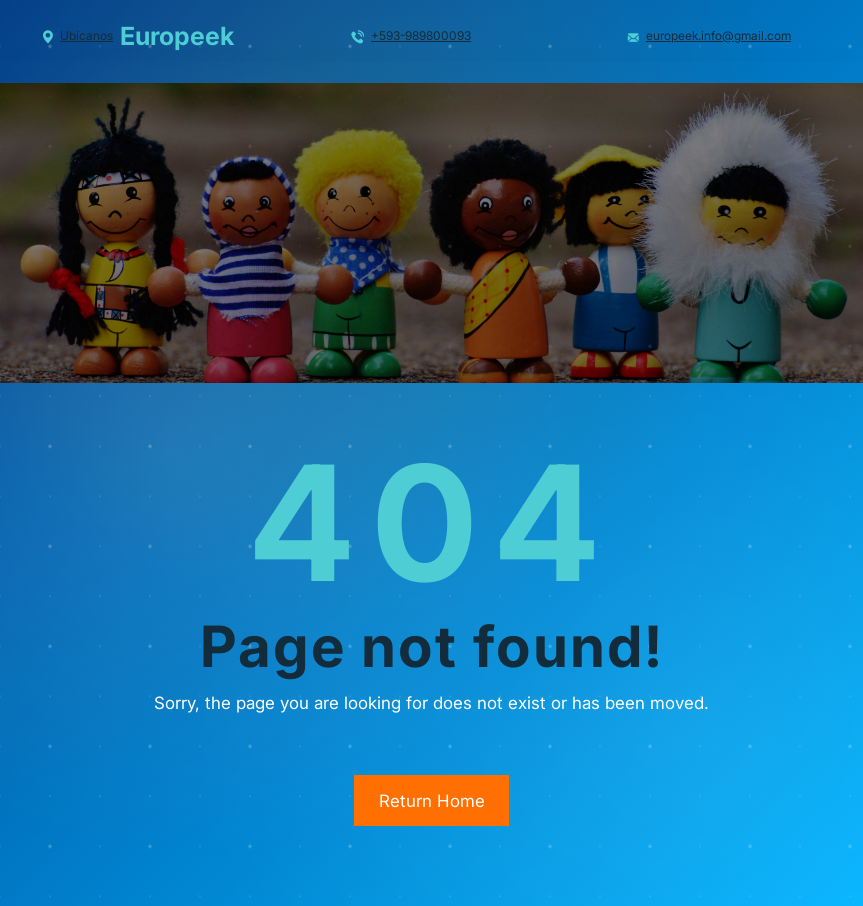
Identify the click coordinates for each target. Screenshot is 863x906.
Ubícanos (86, 35)
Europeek (177, 36)
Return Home (432, 801)
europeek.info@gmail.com (718, 35)
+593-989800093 (421, 35)
